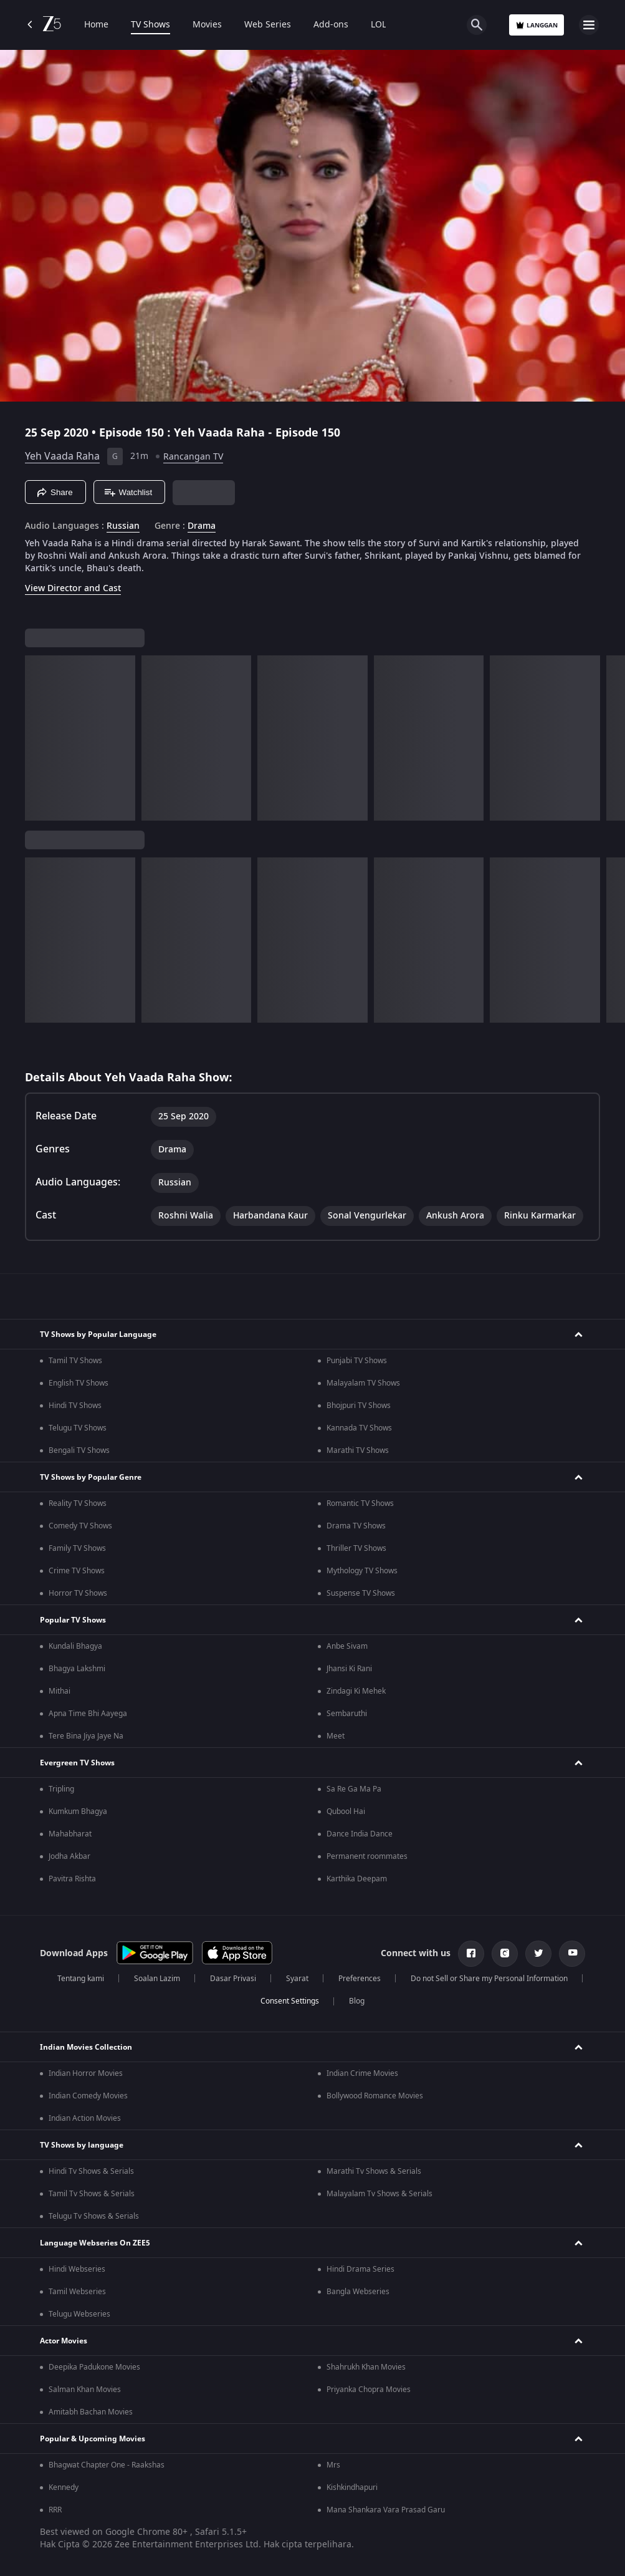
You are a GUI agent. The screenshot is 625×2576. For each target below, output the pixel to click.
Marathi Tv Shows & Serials (374, 2171)
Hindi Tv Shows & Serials (91, 2171)
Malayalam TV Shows (363, 1383)
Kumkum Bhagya (78, 1811)
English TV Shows (78, 1383)
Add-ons (330, 25)
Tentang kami (80, 1978)
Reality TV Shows (78, 1503)
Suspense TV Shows (361, 1593)
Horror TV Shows (78, 1593)
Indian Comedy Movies (88, 2095)
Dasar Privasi (233, 1978)
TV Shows (150, 25)
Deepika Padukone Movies (94, 2367)
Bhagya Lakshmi (77, 1668)
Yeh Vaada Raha (62, 456)
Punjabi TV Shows (357, 1360)
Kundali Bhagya (75, 1646)
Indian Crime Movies (362, 2073)
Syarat (297, 1978)
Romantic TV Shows (360, 1503)
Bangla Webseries (358, 2291)
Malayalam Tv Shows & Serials (379, 2193)
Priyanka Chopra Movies (369, 2389)
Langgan (536, 25)
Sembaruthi (347, 1713)
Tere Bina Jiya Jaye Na (86, 1736)
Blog (357, 2001)
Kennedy (64, 2487)
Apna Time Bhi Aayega (88, 1713)
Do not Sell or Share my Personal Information (489, 1978)
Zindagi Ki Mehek (356, 1691)
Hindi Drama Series (360, 2269)
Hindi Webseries (77, 2269)
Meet (336, 1736)
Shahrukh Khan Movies (366, 2367)
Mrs (333, 2465)
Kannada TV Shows (359, 1428)
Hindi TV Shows (75, 1405)
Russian (123, 526)
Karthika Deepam (357, 1878)
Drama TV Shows (356, 1526)
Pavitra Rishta (72, 1878)
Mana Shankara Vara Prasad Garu (386, 2510)
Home (96, 25)
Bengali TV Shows (79, 1450)
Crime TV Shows (77, 1570)
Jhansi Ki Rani (349, 1668)
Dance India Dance (360, 1834)
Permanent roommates (367, 1856)
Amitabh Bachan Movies (91, 2412)
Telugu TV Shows (78, 1428)
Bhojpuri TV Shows (359, 1405)
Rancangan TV (193, 456)
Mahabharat (70, 1834)
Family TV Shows (77, 1548)
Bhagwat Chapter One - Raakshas (107, 2465)
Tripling (61, 1789)
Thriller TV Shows (356, 1548)
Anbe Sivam (347, 1646)
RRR (55, 2510)
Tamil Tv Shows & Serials (92, 2193)
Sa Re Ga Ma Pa (354, 1789)
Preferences (359, 1978)
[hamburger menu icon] (589, 25)
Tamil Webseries (77, 2291)
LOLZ (381, 25)
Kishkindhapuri (352, 2487)
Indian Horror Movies (86, 2073)
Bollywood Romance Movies (375, 2095)
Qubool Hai (346, 1811)
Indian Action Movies (85, 2118)
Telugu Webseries (79, 2314)
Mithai (59, 1691)
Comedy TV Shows (80, 1526)
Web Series (267, 25)
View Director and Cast (73, 588)
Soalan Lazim (157, 1978)
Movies (207, 25)
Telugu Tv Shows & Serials (94, 2216)
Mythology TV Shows (362, 1570)
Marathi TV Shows (358, 1450)
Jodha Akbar (69, 1856)
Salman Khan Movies (85, 2389)
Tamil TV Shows (75, 1360)
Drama (202, 526)
